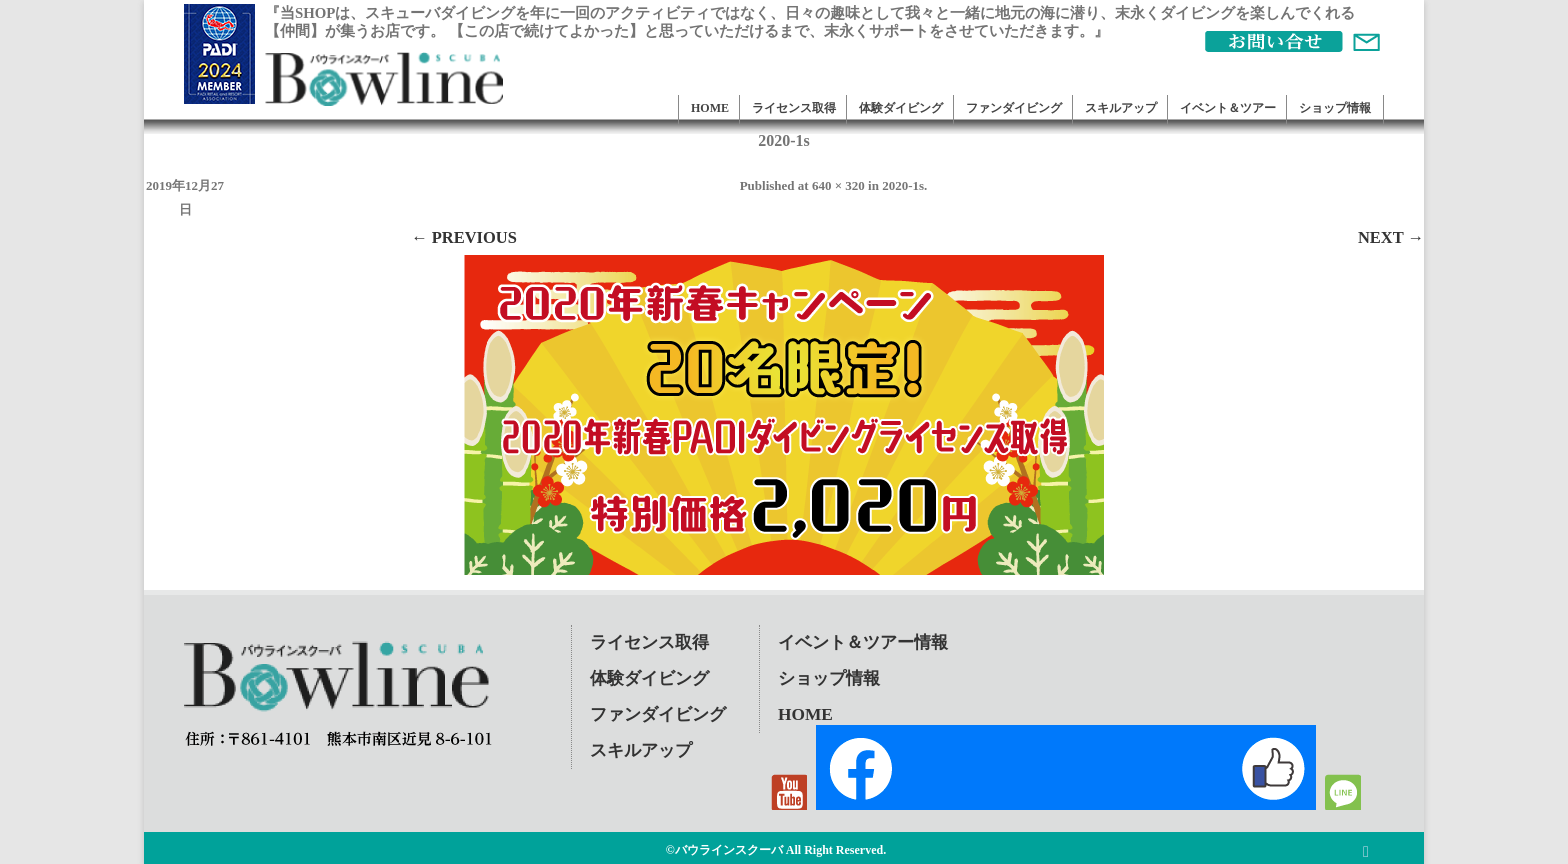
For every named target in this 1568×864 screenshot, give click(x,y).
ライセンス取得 (794, 108)
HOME (710, 108)
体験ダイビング (901, 108)
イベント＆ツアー (1228, 108)
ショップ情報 (1335, 108)
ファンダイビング (1014, 108)
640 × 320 (838, 185)
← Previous (464, 237)
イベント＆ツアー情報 (863, 642)
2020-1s (903, 185)
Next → (1391, 237)
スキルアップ (1121, 108)
